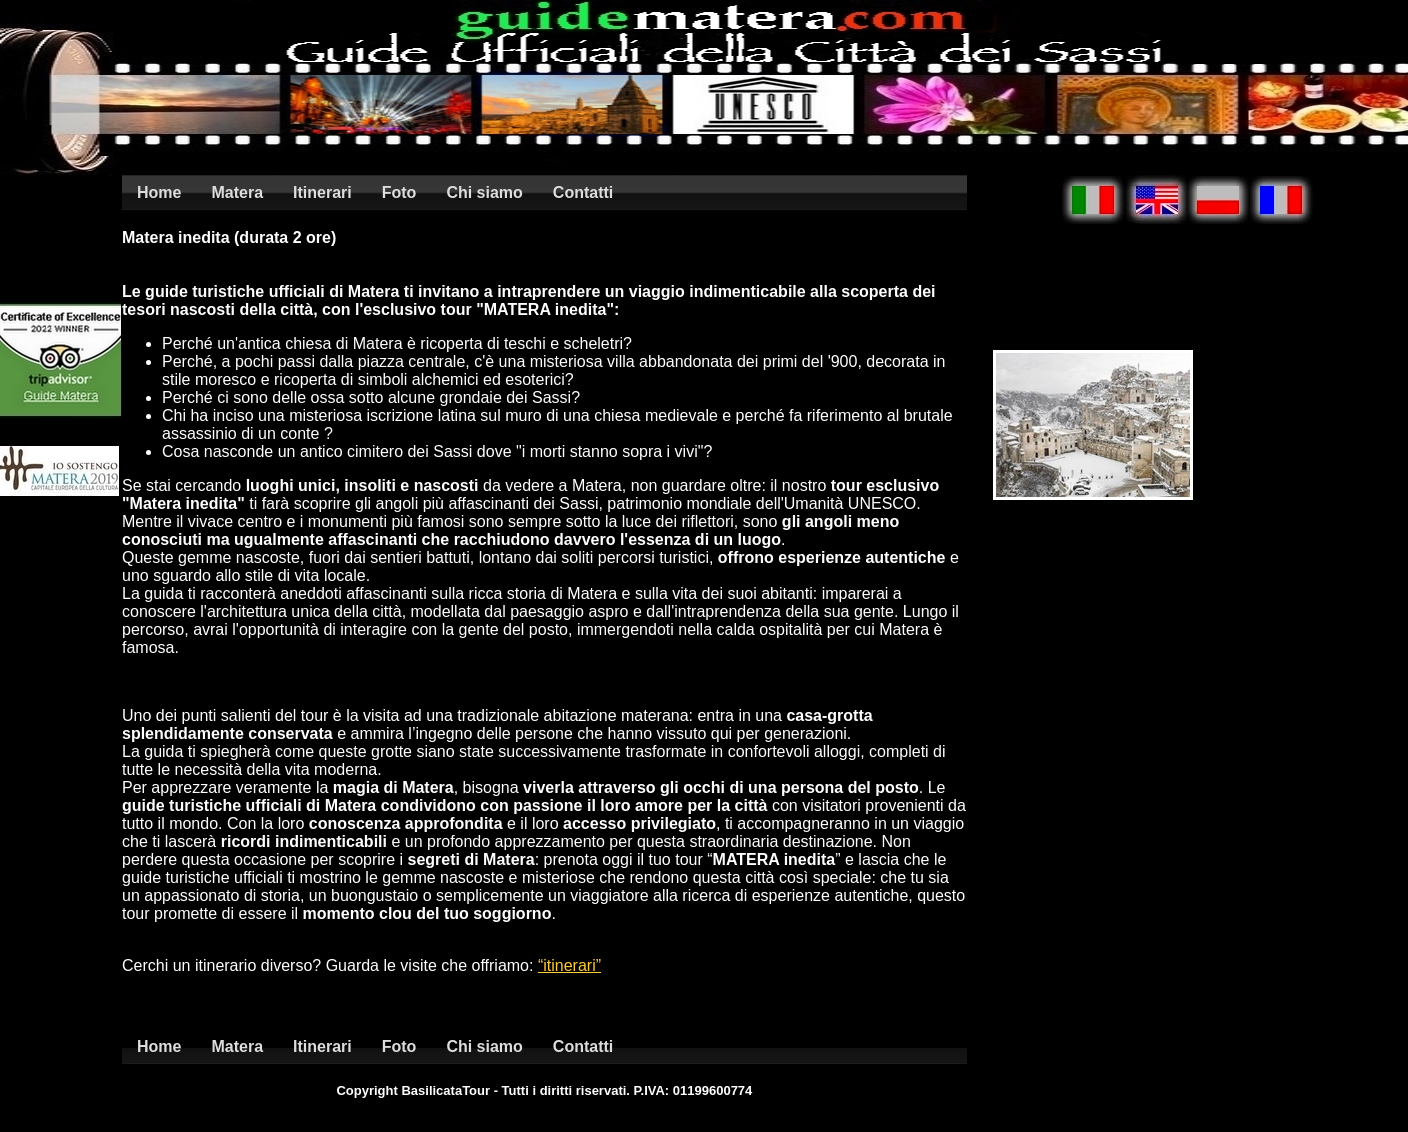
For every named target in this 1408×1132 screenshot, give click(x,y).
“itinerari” (569, 965)
